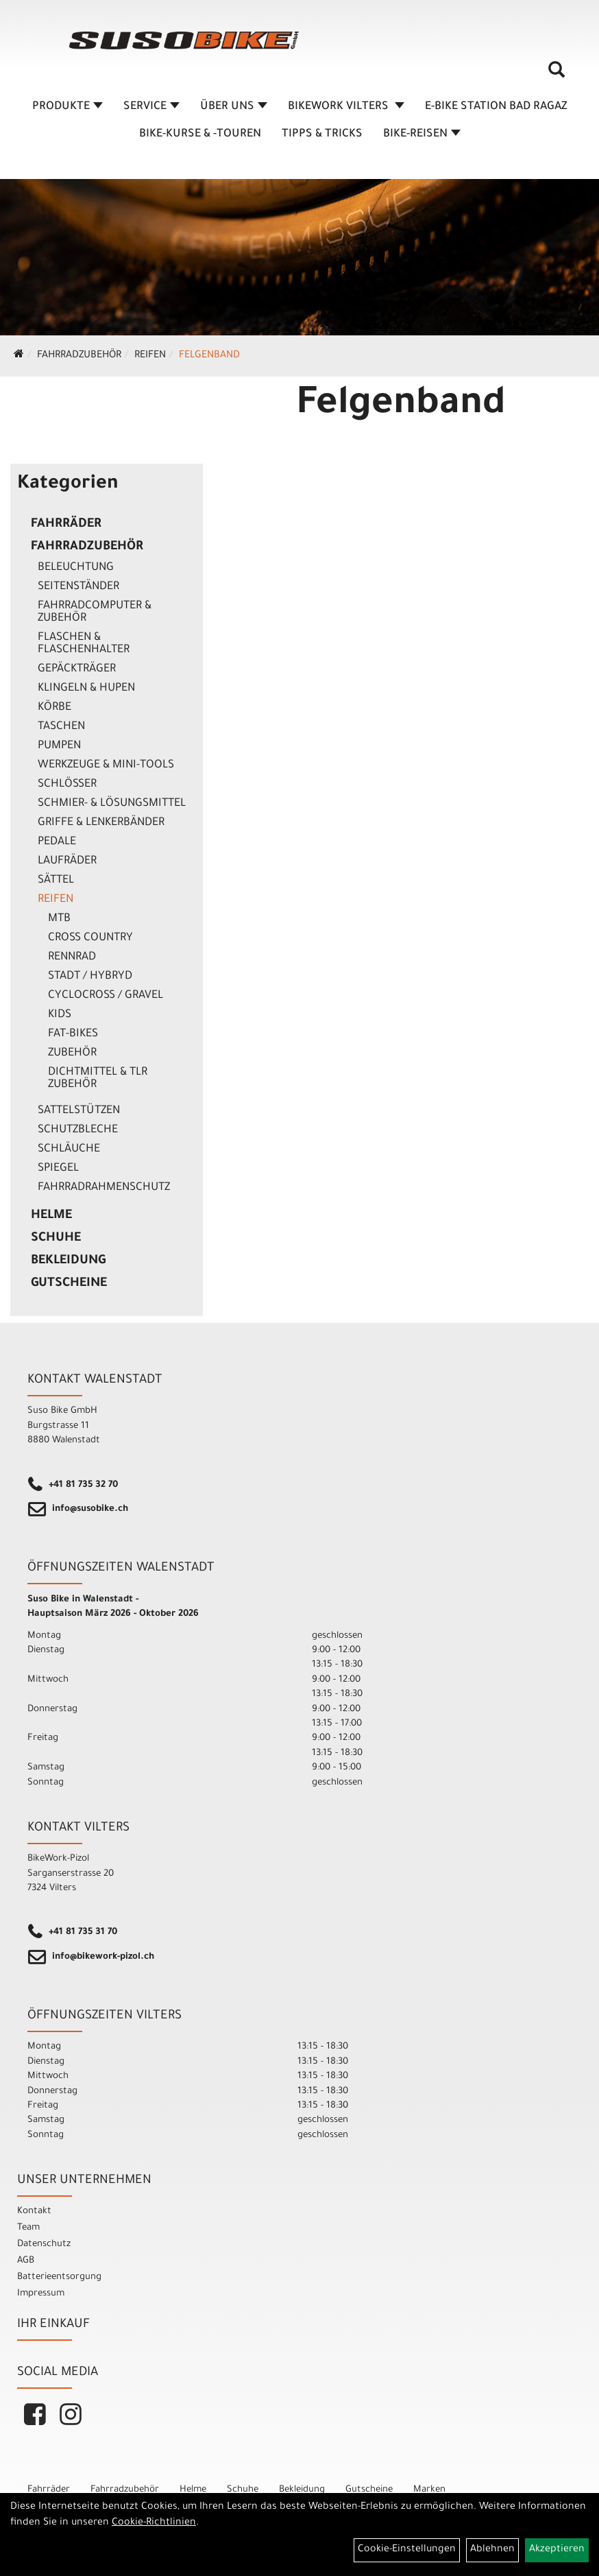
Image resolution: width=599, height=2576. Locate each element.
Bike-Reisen (422, 134)
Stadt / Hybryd (90, 976)
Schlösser (67, 784)
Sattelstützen (79, 1111)
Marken (429, 2490)
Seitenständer (78, 587)
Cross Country (90, 938)
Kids (59, 1015)
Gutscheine (69, 1284)
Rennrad (72, 957)
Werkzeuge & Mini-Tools (106, 765)
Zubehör (72, 1053)
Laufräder (67, 861)
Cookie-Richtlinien (154, 2523)
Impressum (40, 2294)
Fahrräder (66, 525)
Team (28, 2228)
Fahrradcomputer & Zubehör (94, 612)
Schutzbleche (78, 1130)
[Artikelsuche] (556, 75)
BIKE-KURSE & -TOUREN (200, 134)
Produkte (67, 107)
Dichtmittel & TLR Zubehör (97, 1078)
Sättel (56, 880)
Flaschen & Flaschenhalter (84, 644)
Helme (51, 1216)
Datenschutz (44, 2244)
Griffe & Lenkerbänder (101, 823)
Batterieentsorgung (59, 2277)
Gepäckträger (77, 669)
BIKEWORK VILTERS (346, 107)
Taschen (61, 727)
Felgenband (209, 355)
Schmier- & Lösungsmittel (112, 804)
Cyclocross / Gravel (105, 996)
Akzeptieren (557, 2549)
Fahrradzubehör (79, 355)
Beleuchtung (76, 568)
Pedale (57, 842)
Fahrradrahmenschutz (104, 1188)
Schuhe (56, 1238)
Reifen (150, 355)
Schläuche (69, 1149)
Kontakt (34, 2211)
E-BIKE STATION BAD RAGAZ (496, 107)
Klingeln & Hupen (86, 688)
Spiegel (58, 1168)
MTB (59, 919)
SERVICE (151, 107)
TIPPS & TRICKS (322, 134)
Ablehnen (492, 2549)
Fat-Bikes (73, 1034)
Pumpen (59, 746)
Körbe (54, 708)
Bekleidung (68, 1261)
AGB (25, 2261)
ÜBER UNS (233, 107)
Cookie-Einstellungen (407, 2549)
